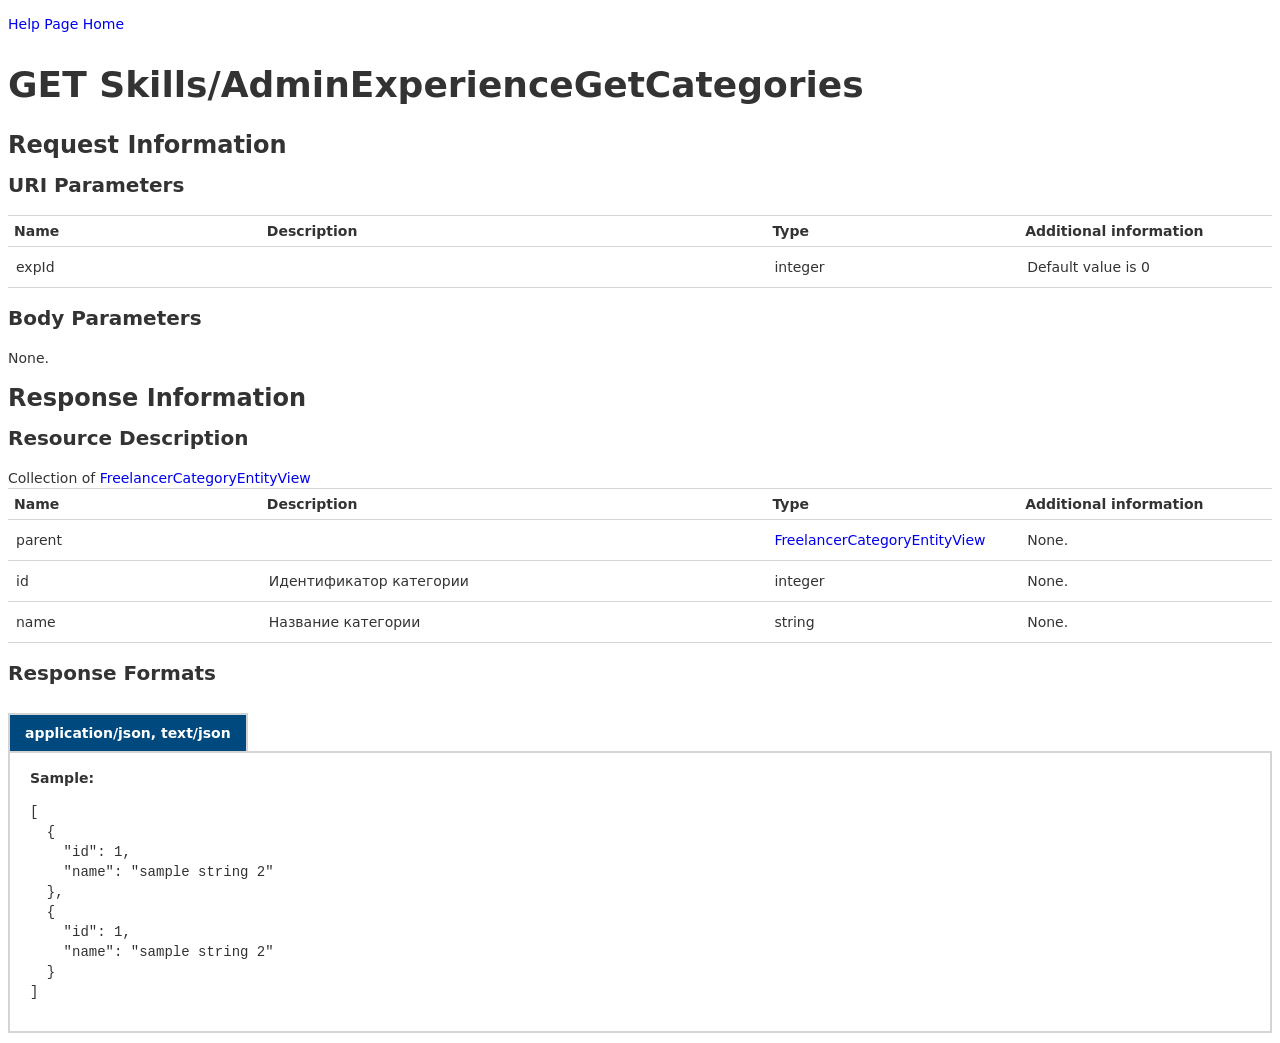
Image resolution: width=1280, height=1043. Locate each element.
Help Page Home (66, 24)
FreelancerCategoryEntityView (205, 478)
